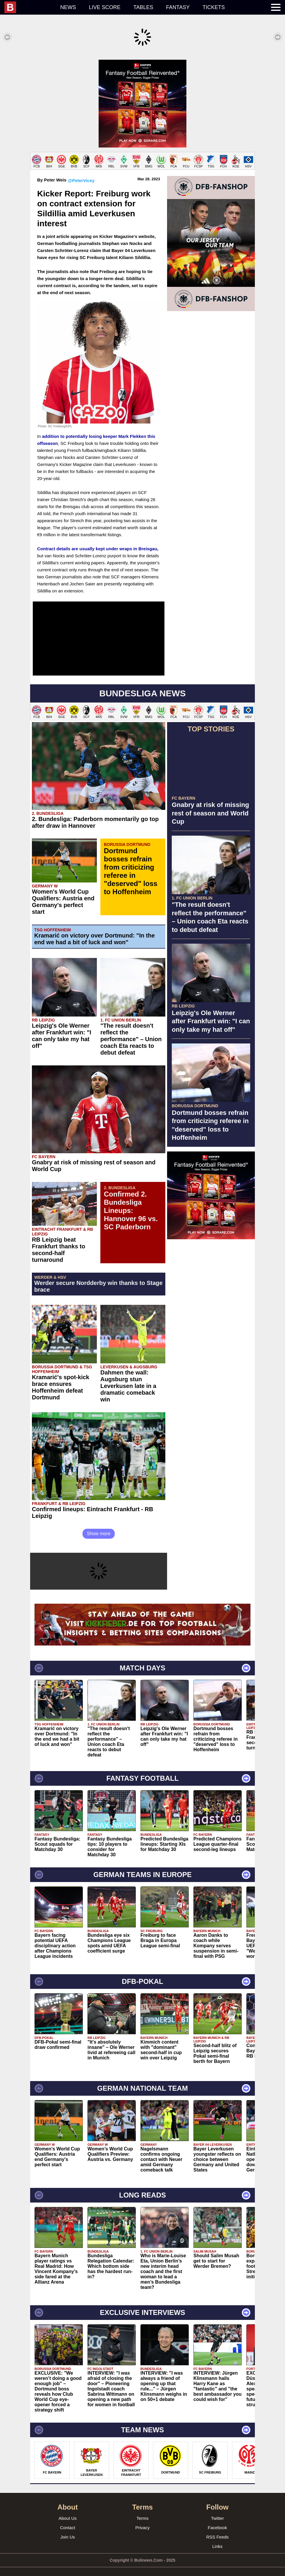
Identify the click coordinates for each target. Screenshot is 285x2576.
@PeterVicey (81, 174)
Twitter (217, 2512)
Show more (99, 1527)
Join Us (67, 2531)
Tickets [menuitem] (213, 7)
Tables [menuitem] (143, 7)
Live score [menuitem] (105, 7)
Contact (67, 2521)
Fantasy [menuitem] (178, 7)
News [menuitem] (68, 7)
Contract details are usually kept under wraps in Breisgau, (97, 542)
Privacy (142, 2521)
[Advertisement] (142, 101)
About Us (68, 2512)
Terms (143, 2512)
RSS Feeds (217, 2531)
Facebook (217, 2521)
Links (217, 2540)
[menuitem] (29, 7)
